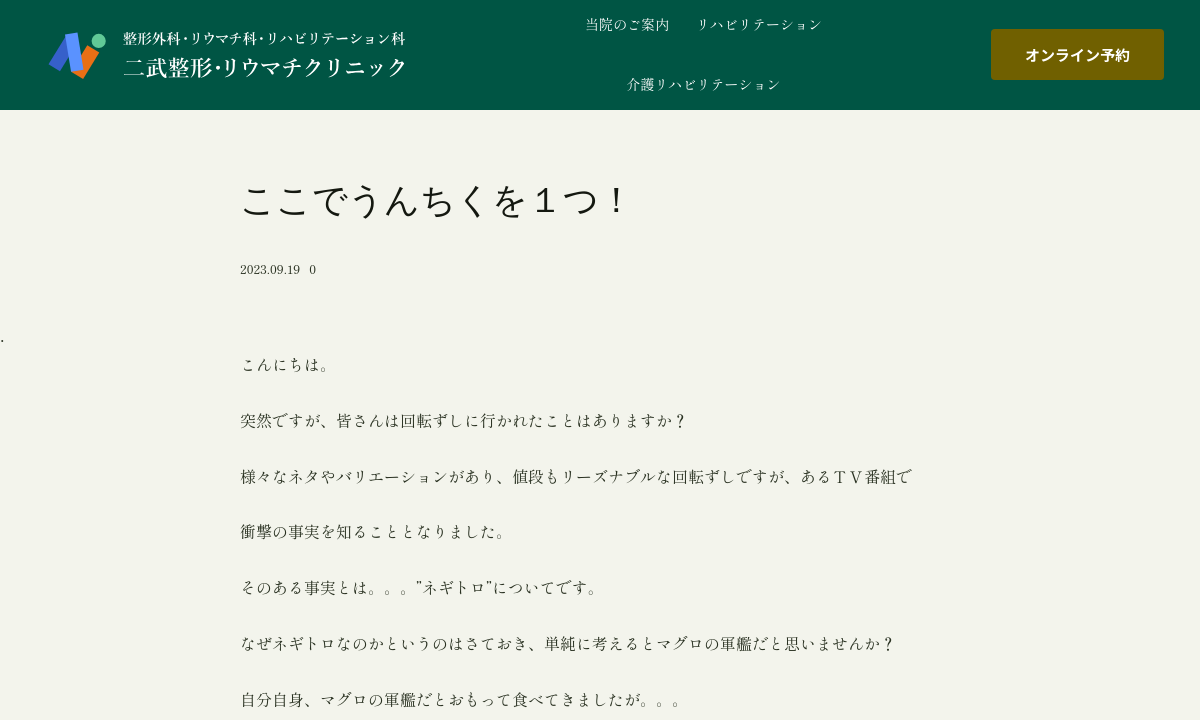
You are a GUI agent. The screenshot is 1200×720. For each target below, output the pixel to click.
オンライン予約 (1077, 54)
